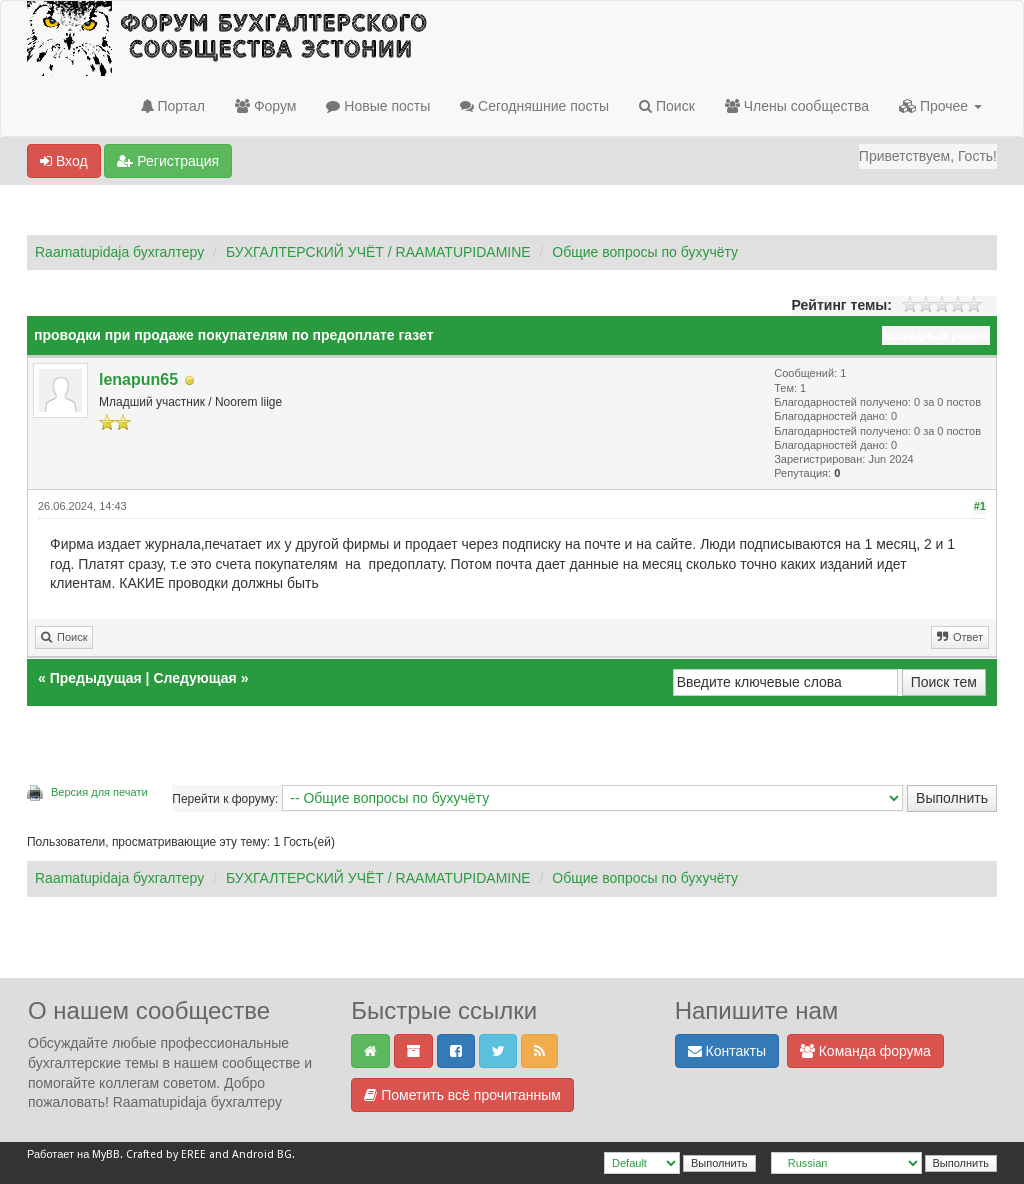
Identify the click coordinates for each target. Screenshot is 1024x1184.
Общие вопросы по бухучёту (645, 252)
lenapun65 (138, 379)
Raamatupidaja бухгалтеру (119, 252)
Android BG (262, 1154)
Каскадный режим (936, 336)
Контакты (727, 1051)
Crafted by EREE (166, 1154)
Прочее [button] (940, 106)
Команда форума (865, 1051)
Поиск (667, 106)
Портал (173, 106)
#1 (980, 506)
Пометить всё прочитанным (462, 1095)
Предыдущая (96, 678)
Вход (64, 161)
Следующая (196, 678)
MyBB (106, 1154)
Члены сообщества (797, 106)
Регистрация (168, 161)
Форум (265, 106)
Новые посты (378, 106)
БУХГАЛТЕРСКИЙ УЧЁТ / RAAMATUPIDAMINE (378, 252)
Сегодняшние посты (534, 106)
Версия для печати (99, 792)
